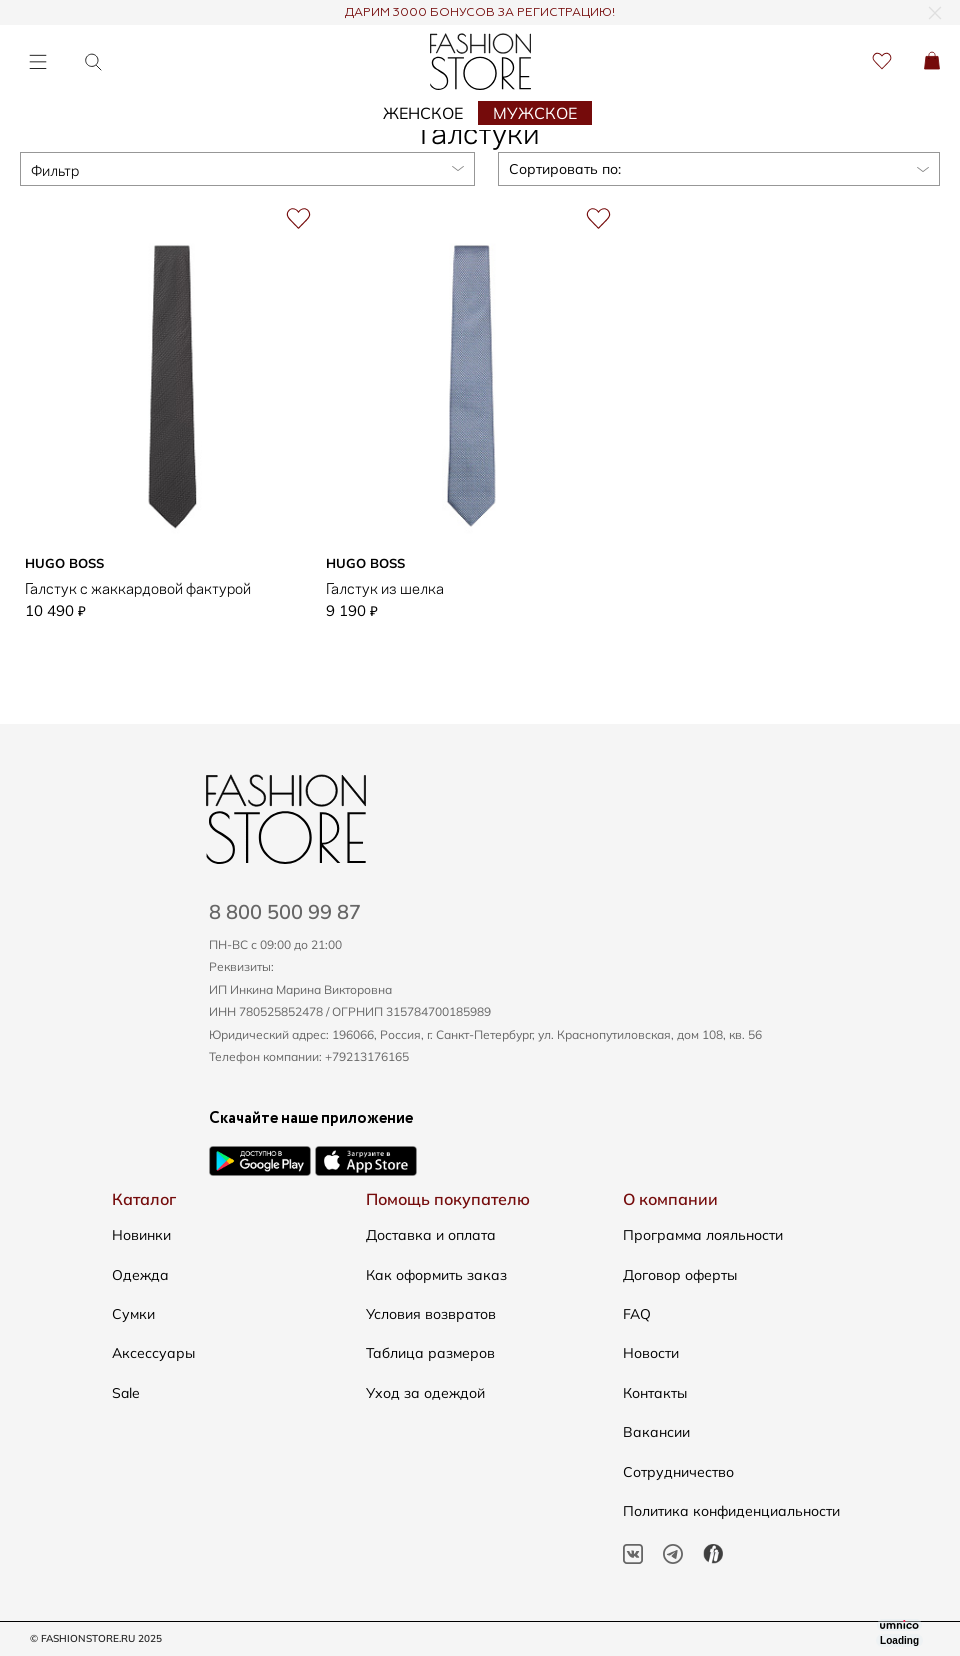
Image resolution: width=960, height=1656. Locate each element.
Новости (651, 1353)
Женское (423, 113)
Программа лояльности (703, 1235)
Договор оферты (680, 1275)
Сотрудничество (678, 1472)
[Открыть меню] (37, 61)
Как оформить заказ (436, 1275)
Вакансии (656, 1432)
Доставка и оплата (431, 1235)
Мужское (535, 113)
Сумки (133, 1314)
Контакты (655, 1393)
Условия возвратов (431, 1314)
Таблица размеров (430, 1353)
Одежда (140, 1275)
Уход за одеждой (425, 1393)
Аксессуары (153, 1353)
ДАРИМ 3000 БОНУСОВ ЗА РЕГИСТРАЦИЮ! (480, 13)
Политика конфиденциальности (731, 1511)
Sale (126, 1393)
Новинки (141, 1235)
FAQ (637, 1314)
